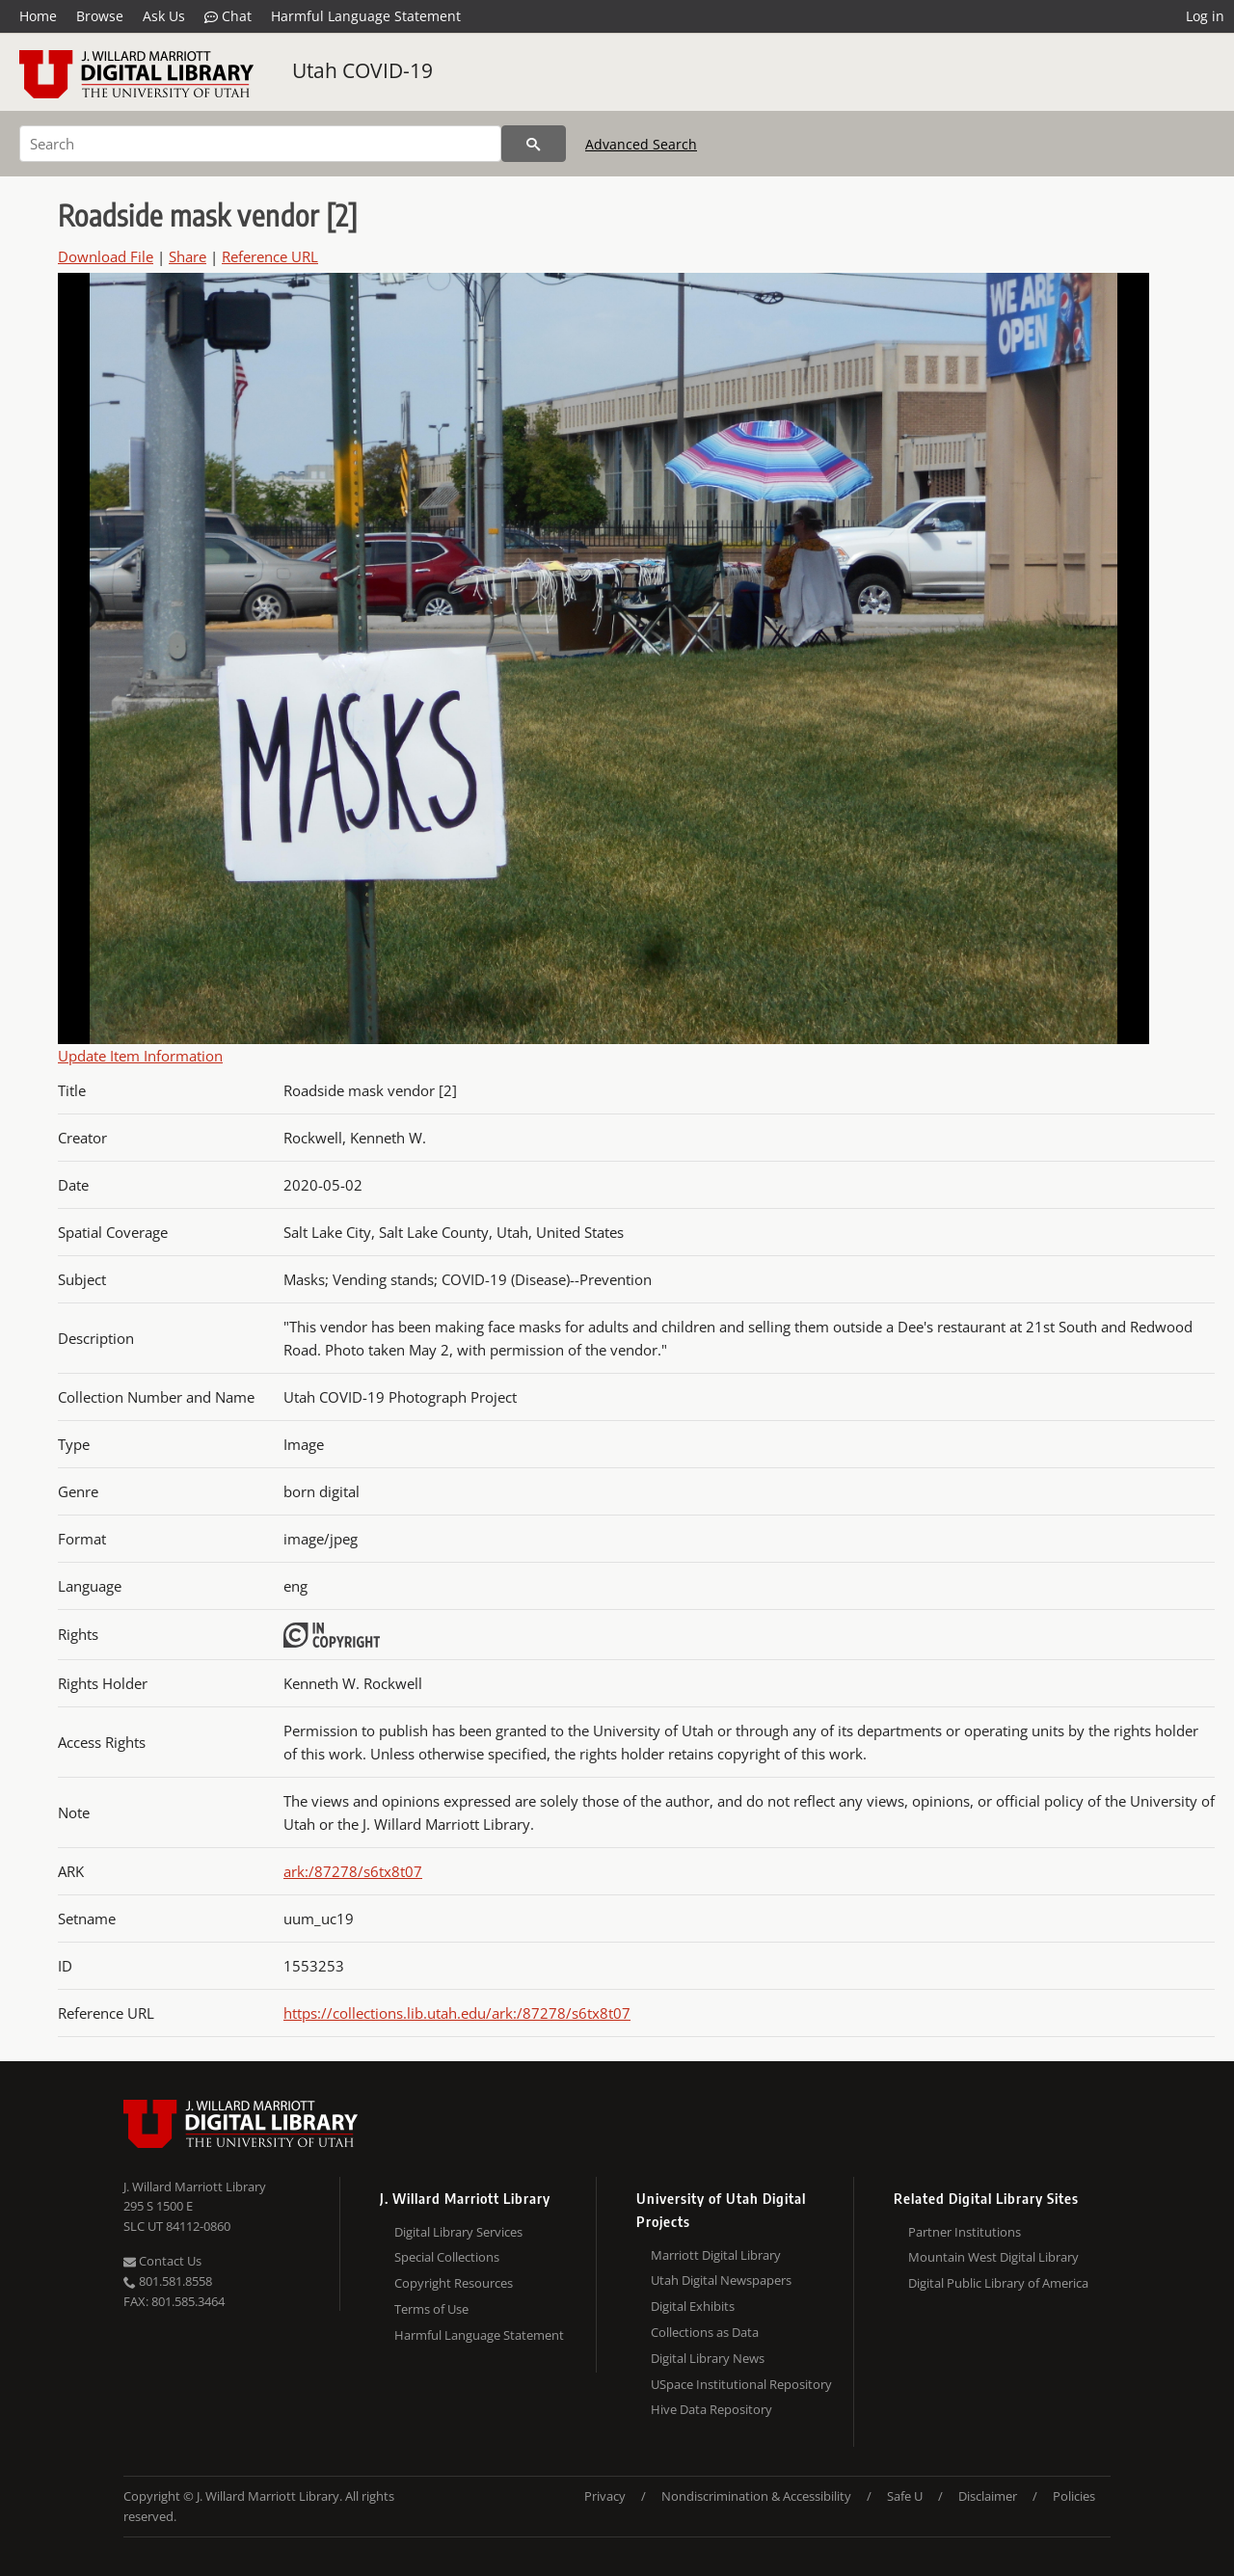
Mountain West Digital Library (993, 2257)
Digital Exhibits (693, 2306)
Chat (228, 16)
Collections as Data (705, 2332)
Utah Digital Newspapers (721, 2280)
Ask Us (164, 16)
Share (187, 256)
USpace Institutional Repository (741, 2384)
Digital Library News (708, 2358)
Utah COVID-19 (362, 70)
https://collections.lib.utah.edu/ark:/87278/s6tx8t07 (456, 2013)
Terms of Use (431, 2309)
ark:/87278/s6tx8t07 (352, 1871)
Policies (1074, 2496)
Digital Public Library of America (998, 2283)
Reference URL (270, 256)
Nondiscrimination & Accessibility (756, 2496)
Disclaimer (987, 2496)
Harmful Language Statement (366, 16)
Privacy (605, 2496)
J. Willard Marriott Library (194, 2186)
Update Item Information (140, 1055)
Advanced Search (641, 144)
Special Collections (446, 2257)
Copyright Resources (453, 2283)
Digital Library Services (458, 2232)
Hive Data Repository (711, 2409)
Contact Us (162, 2260)
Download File (105, 256)
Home (38, 16)
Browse (99, 16)
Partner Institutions (964, 2232)
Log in (1205, 16)
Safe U (905, 2496)
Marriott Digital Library (716, 2255)
